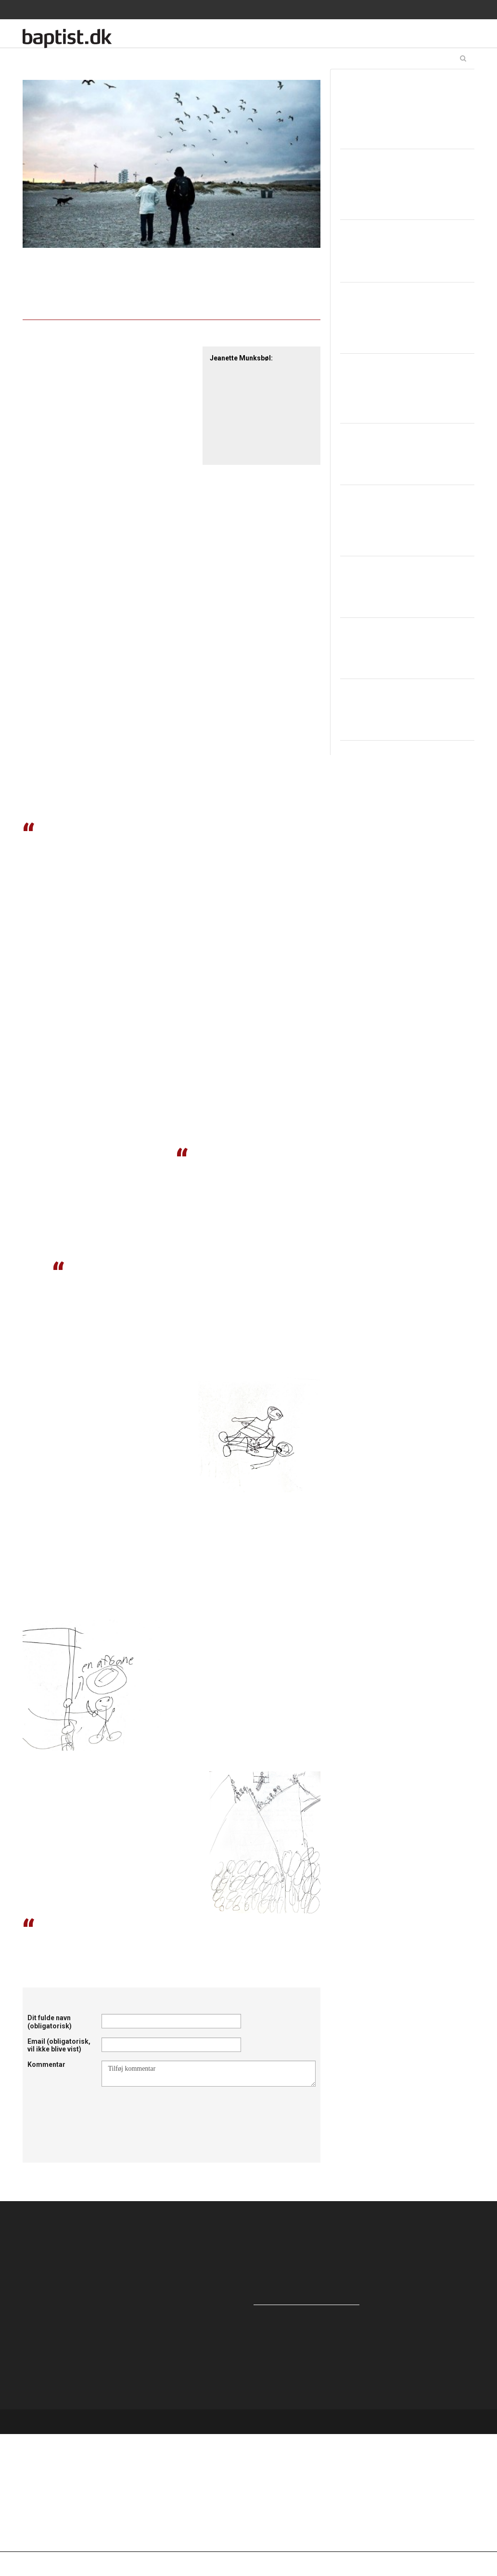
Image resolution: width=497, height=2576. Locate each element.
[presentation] (175, 2110)
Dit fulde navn (49, 2022)
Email (58, 2045)
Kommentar (46, 2064)
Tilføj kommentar (209, 2074)
